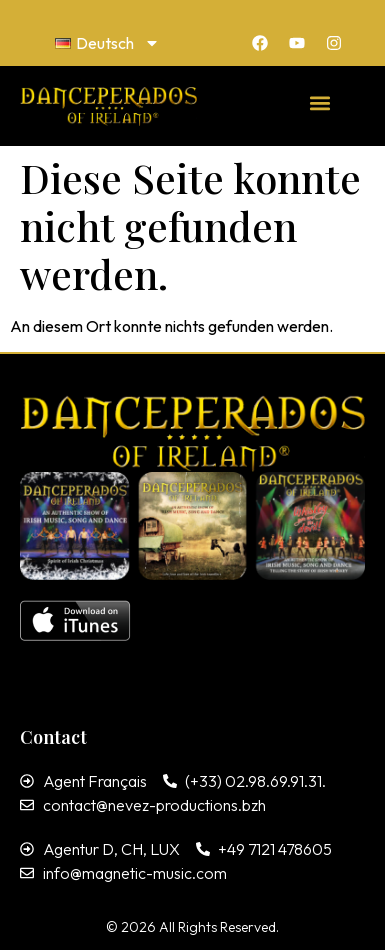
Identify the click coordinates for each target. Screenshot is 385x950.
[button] (320, 102)
